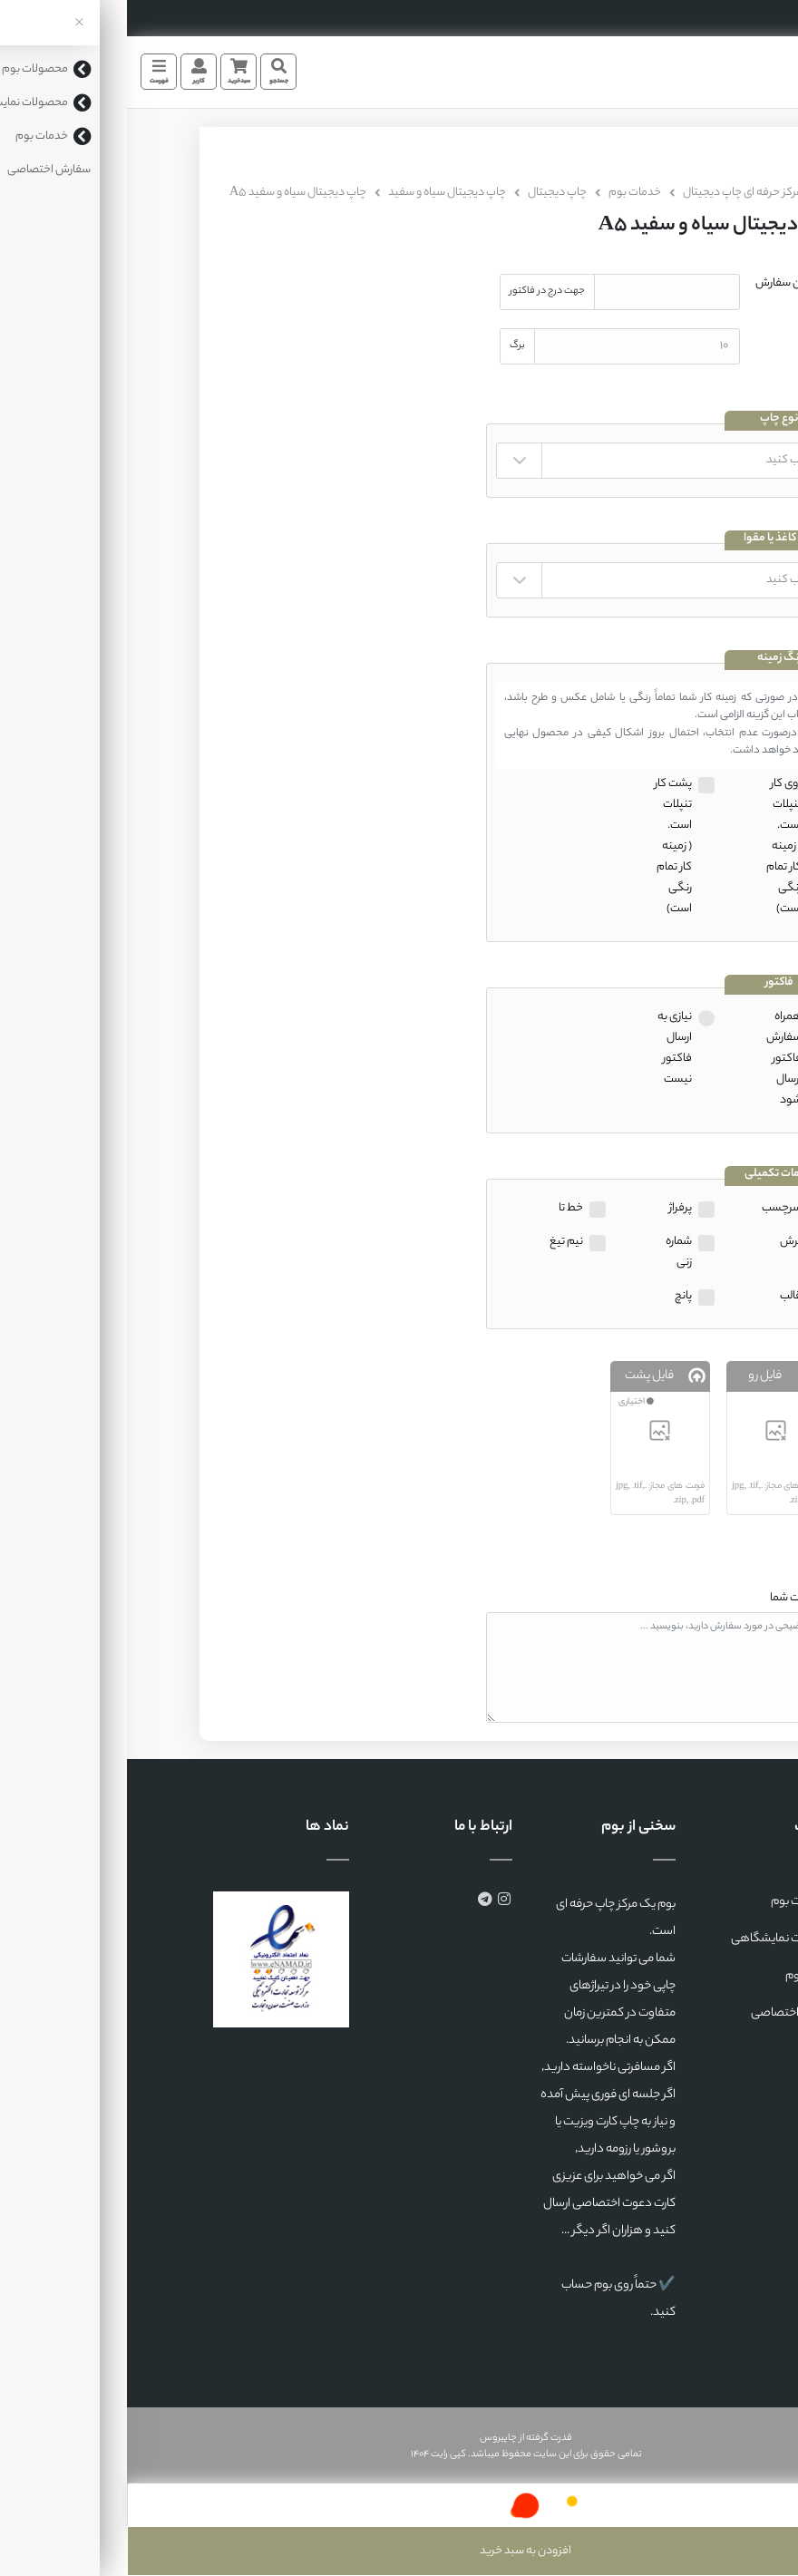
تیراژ (685, 337)
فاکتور (652, 983)
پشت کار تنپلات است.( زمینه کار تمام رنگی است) (546, 846)
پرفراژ (553, 1208)
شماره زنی (552, 1252)
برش (664, 1241)
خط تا (444, 1208)
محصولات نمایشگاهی (658, 1939)
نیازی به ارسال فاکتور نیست (547, 1048)
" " (533, 460)
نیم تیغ (439, 1241)
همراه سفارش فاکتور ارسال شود (657, 1058)
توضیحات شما (675, 1598)
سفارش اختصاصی (668, 2013)
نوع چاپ (652, 419)
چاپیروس (371, 2438)
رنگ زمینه (652, 658)
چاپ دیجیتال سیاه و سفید (320, 192)
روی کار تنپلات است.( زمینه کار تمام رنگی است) (657, 846)
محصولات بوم (678, 1901)
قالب (664, 1296)
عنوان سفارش (661, 283)
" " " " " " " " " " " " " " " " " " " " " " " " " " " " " (533, 580)
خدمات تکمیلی (652, 1174)
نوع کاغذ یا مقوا (652, 539)
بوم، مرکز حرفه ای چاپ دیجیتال (627, 192)
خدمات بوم (508, 192)
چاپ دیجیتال (430, 192)
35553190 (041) (744, 17)
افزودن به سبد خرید (399, 2551)
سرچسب (655, 1208)
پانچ (556, 1296)
